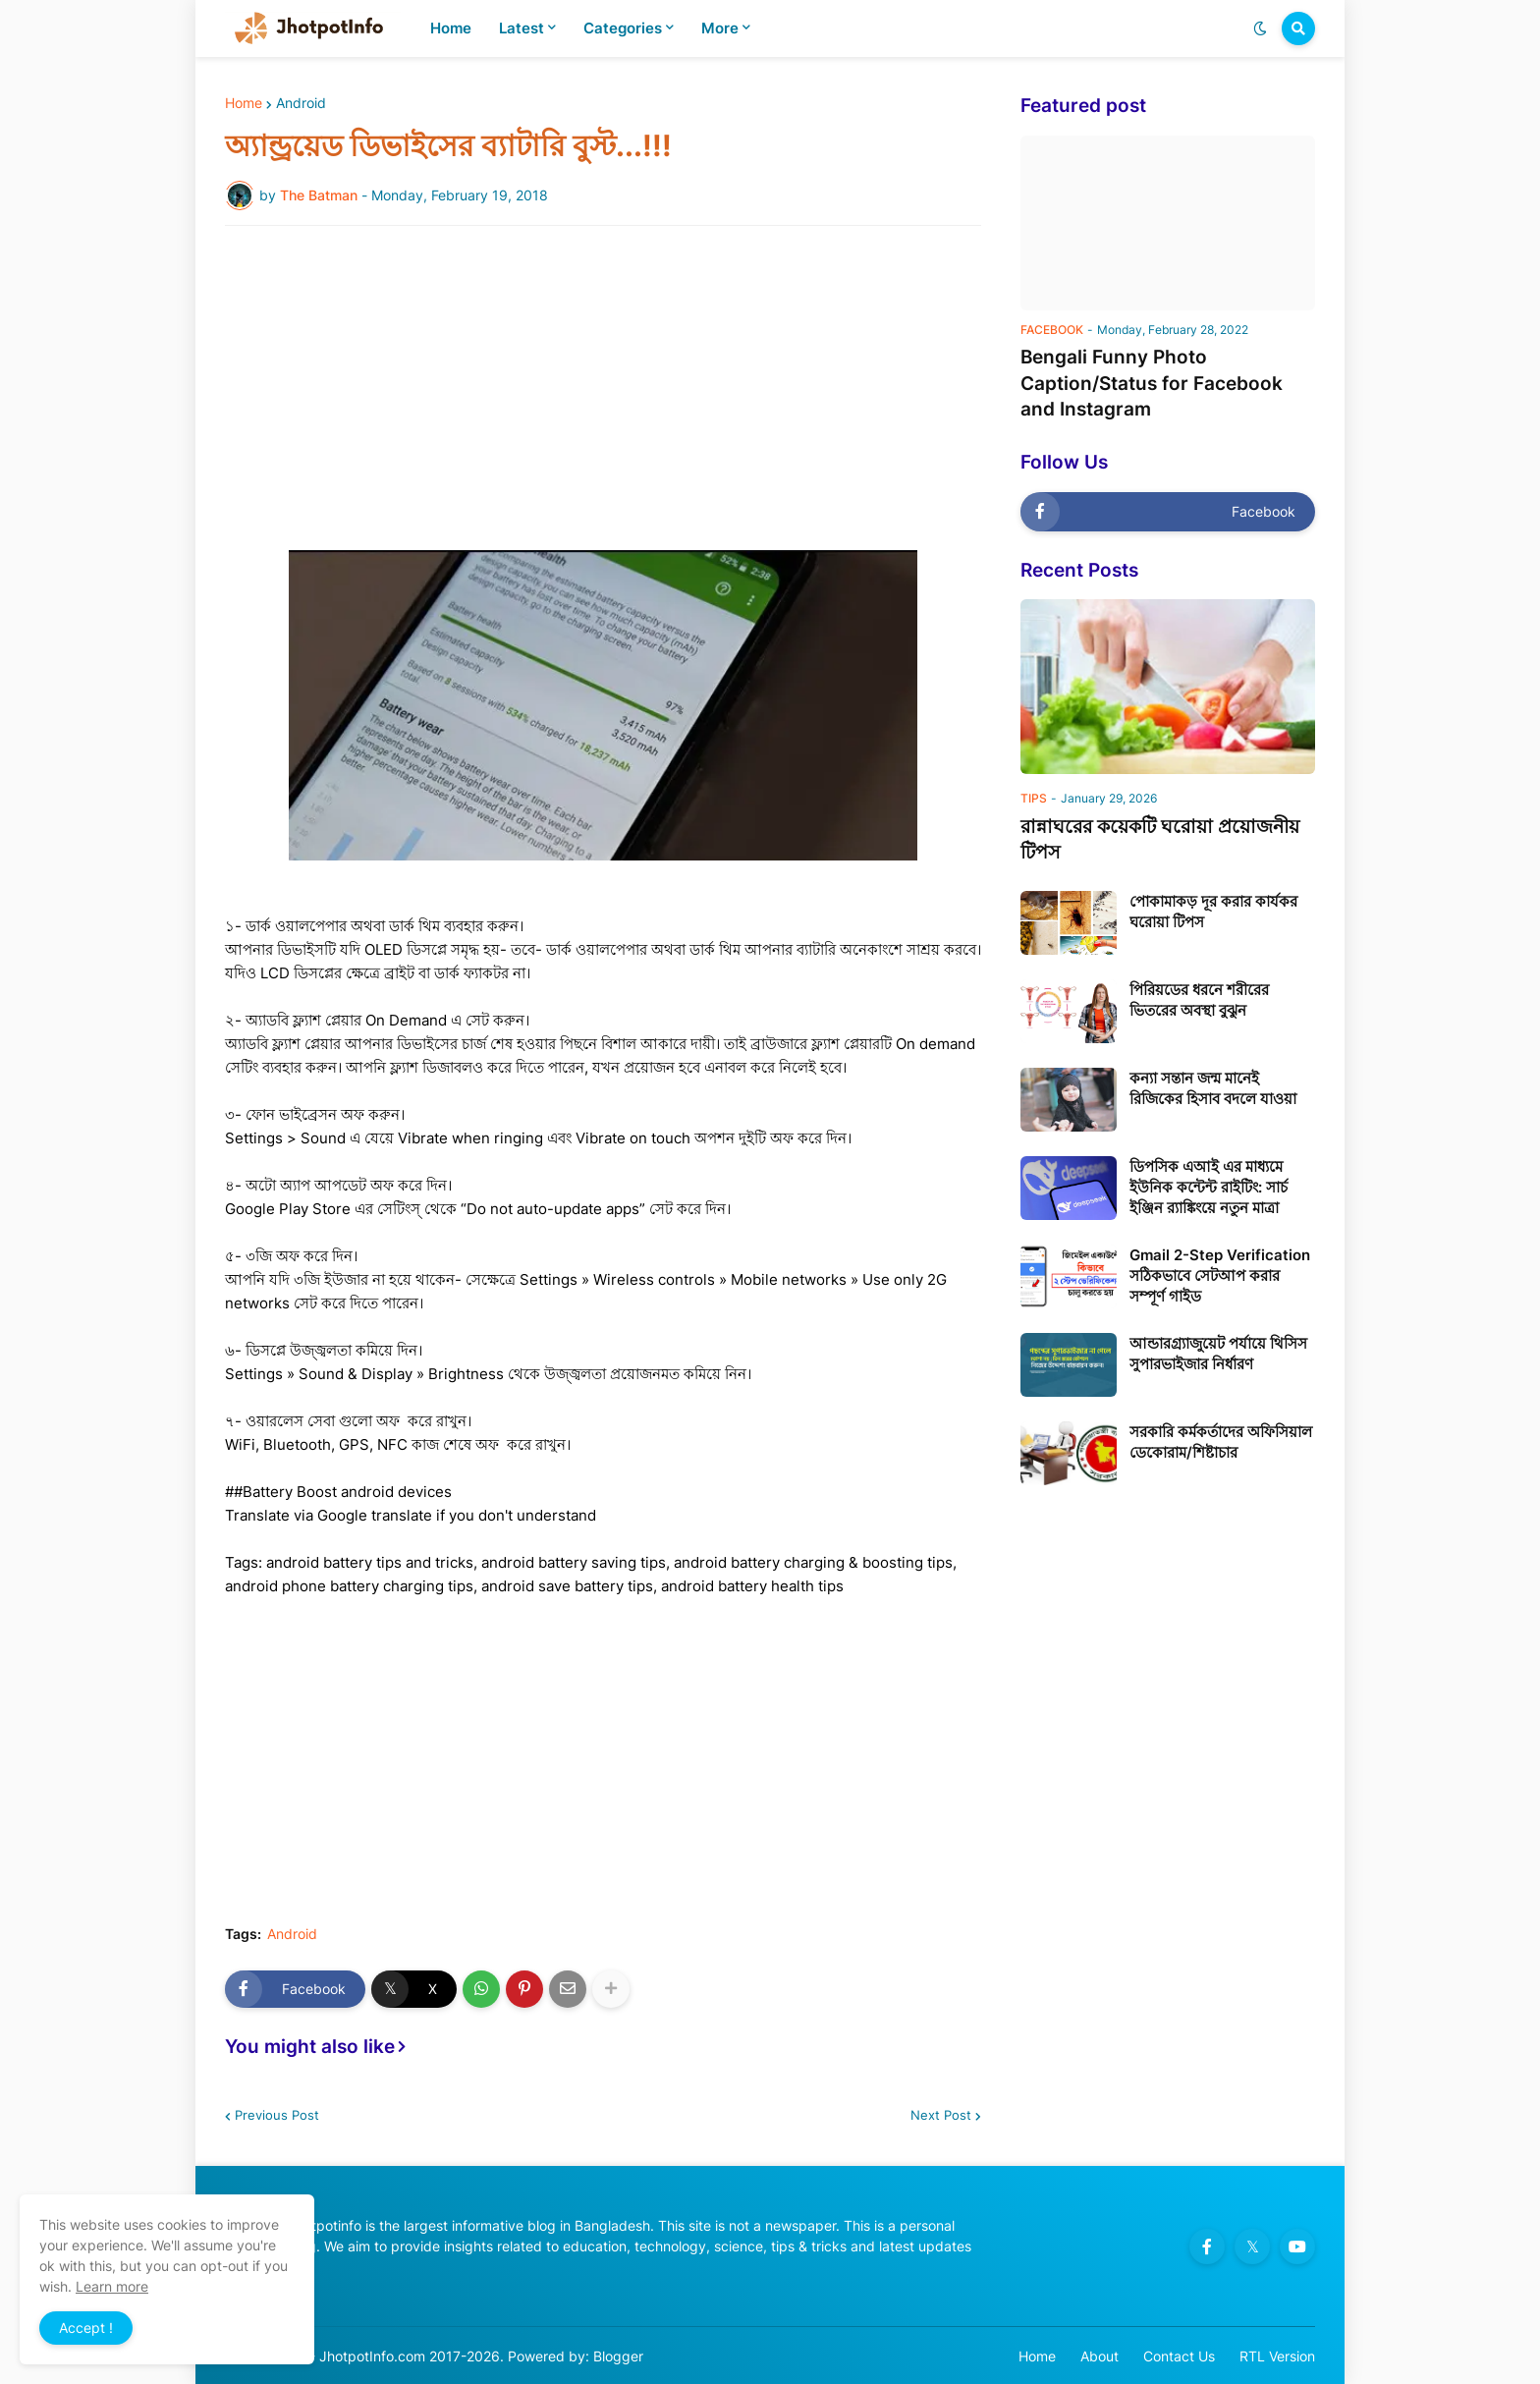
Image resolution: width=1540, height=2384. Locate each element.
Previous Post (277, 2115)
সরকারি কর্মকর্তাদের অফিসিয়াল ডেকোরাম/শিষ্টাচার (1220, 1442)
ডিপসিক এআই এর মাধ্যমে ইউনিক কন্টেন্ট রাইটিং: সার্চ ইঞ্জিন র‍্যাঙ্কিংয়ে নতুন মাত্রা (1208, 1187)
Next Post (940, 2115)
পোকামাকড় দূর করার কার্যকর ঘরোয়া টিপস (1213, 911)
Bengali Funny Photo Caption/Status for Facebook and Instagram (1151, 383)
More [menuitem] (720, 28)
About (1099, 2356)
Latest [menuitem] (521, 28)
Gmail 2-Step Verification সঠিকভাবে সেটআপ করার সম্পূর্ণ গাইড (1219, 1275)
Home (243, 103)
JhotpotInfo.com (374, 2356)
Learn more (112, 2286)
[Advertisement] (603, 388)
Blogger (618, 2356)
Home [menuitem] (450, 28)
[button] (1260, 28)
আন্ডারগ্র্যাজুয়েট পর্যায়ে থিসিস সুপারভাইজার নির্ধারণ (1218, 1353)
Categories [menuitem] (622, 28)
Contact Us (1179, 2356)
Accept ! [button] (86, 2327)
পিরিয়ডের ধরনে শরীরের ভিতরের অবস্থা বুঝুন (1199, 1000)
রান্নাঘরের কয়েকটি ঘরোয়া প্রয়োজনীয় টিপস (1159, 839)
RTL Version (1277, 2356)
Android (301, 103)
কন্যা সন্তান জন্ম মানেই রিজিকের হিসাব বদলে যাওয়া (1212, 1088)
